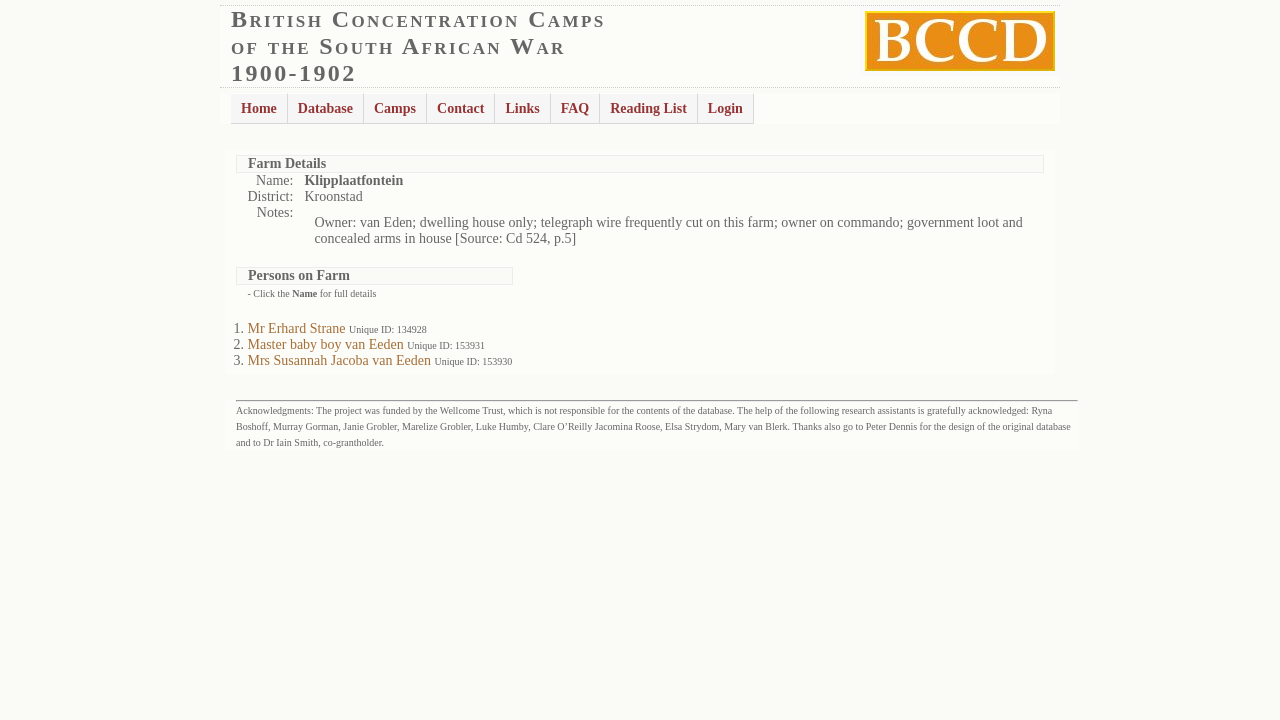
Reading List (648, 108)
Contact (460, 108)
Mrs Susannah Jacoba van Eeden (340, 360)
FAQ (575, 108)
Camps (395, 108)
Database (325, 108)
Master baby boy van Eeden (326, 344)
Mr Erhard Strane (297, 328)
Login (725, 108)
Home (259, 108)
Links (522, 108)
